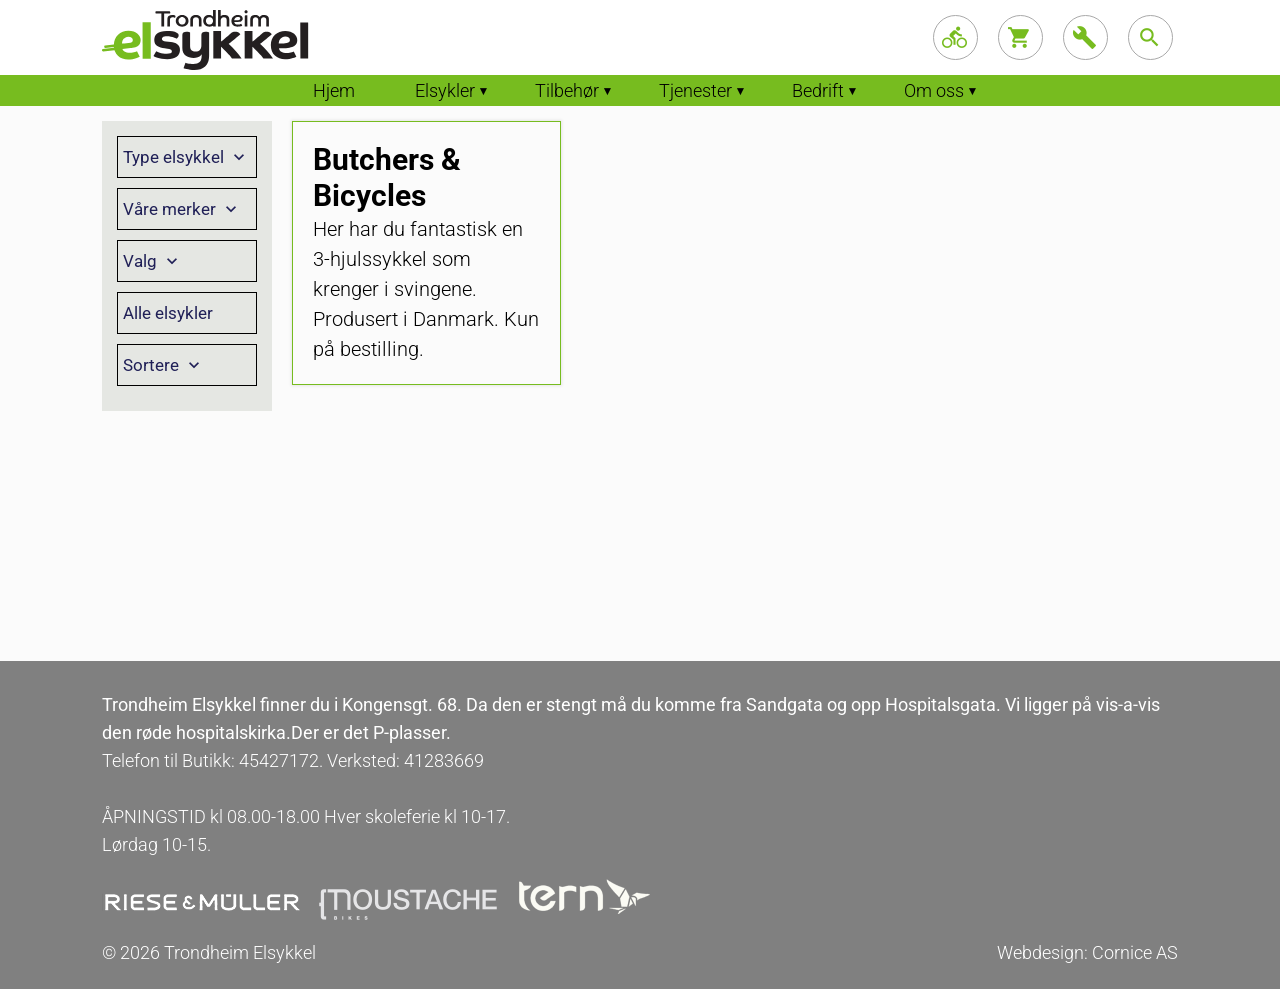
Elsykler (445, 90)
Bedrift (818, 90)
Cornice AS (1135, 952)
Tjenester (695, 90)
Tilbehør (567, 90)
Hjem (334, 90)
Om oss (934, 90)
